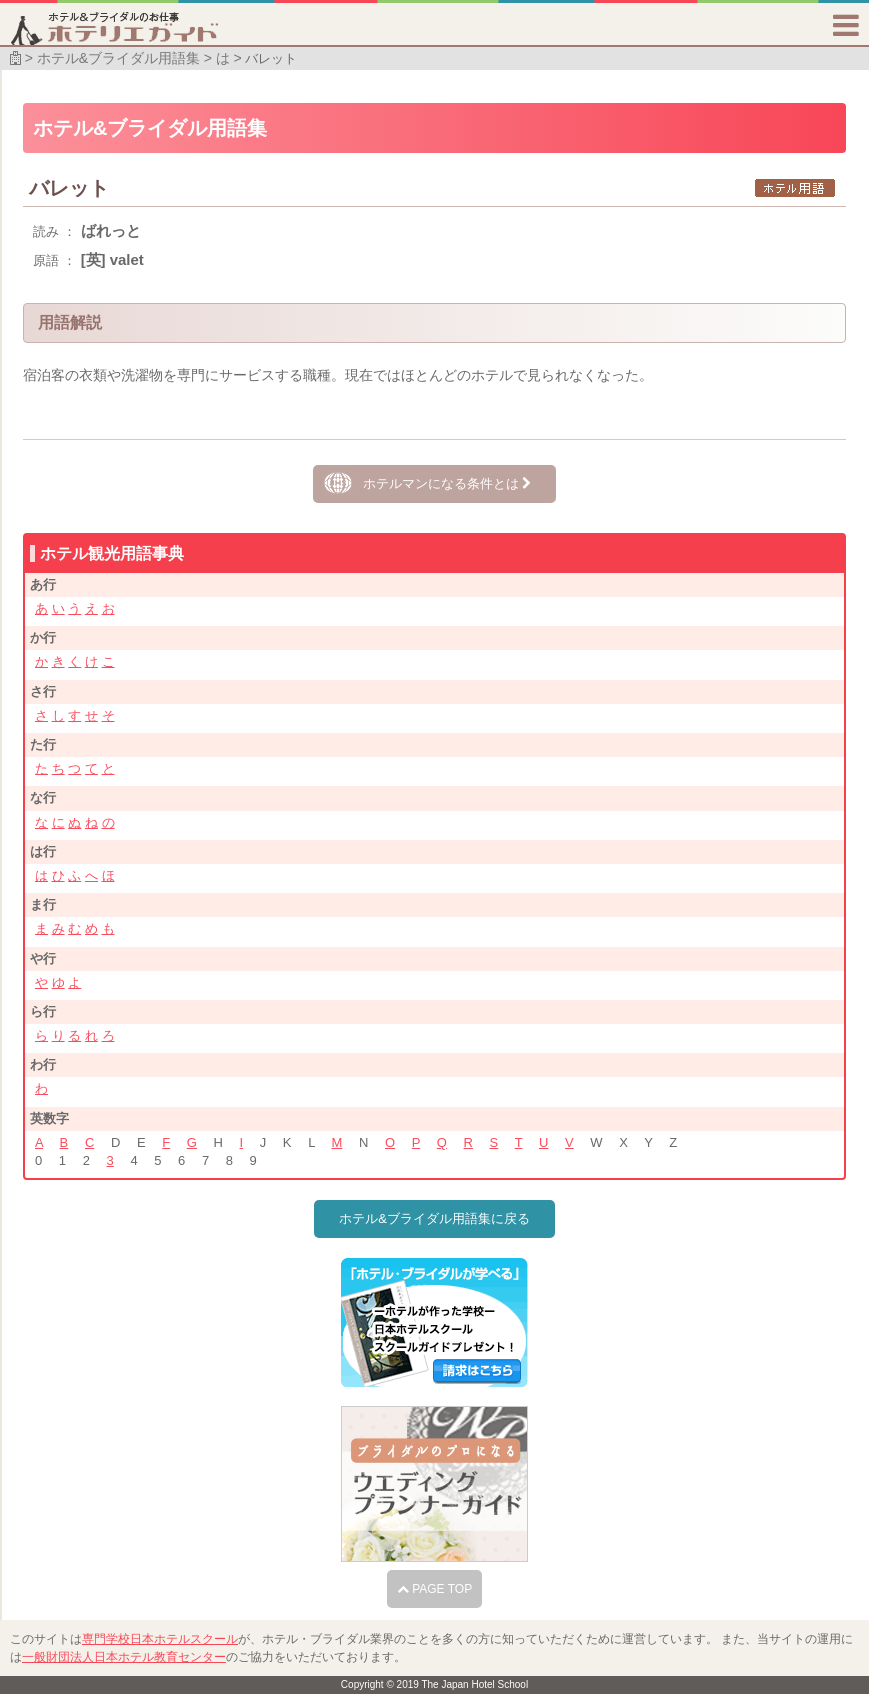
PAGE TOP (434, 1589)
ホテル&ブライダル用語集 (118, 58)
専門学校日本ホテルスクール (160, 1639)
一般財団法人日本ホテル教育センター (124, 1657)
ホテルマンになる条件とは (447, 483)
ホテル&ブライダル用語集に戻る (434, 1218)
